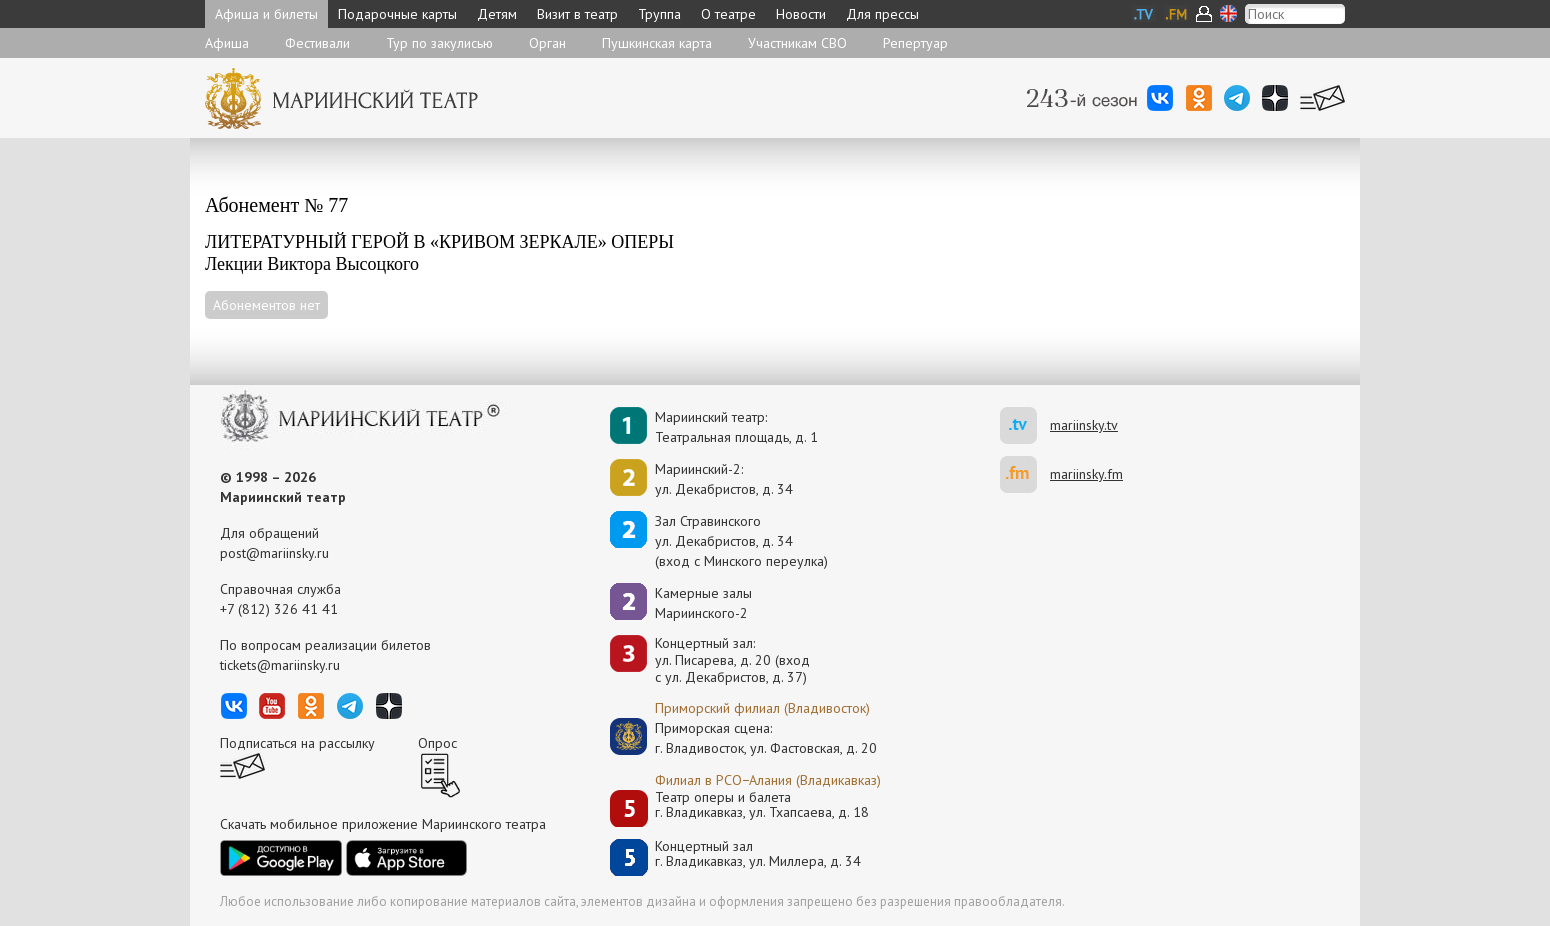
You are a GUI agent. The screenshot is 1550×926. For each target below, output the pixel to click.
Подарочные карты (397, 14)
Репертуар (915, 43)
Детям (497, 14)
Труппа (659, 14)
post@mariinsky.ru (274, 553)
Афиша (227, 43)
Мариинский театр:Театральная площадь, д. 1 (736, 427)
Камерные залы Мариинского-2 (703, 603)
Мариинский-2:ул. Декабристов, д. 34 (724, 479)
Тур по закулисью (439, 43)
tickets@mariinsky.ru (280, 665)
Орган (547, 43)
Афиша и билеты (266, 14)
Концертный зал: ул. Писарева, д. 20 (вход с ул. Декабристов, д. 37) (732, 660)
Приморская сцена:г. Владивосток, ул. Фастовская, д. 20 (745, 738)
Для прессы (882, 14)
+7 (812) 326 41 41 (279, 609)
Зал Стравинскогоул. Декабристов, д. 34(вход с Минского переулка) (741, 541)
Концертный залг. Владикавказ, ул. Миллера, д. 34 (758, 854)
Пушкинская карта (657, 43)
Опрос (437, 743)
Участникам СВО (797, 43)
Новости (801, 14)
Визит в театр (577, 14)
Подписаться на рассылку (297, 743)
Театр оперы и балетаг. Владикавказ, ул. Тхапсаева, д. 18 (762, 805)
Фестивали (317, 43)
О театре (728, 14)
